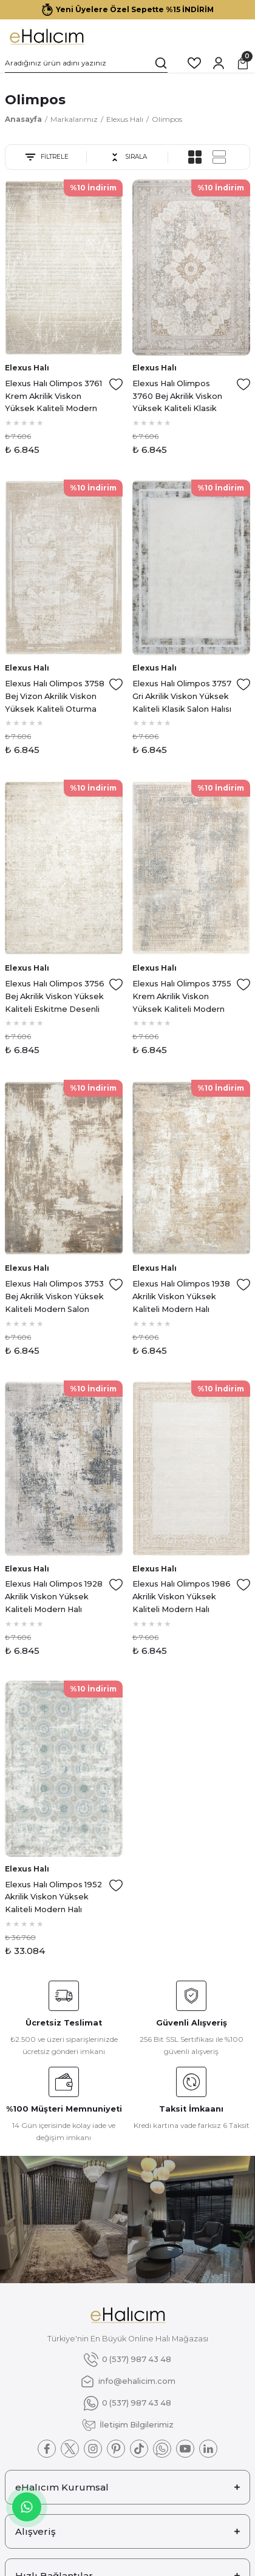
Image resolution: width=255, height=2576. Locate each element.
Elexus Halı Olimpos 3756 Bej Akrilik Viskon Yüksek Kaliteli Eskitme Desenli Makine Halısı (54, 997)
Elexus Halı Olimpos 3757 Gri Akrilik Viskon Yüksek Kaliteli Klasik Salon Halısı (181, 696)
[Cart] (243, 63)
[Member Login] (218, 63)
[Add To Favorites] (116, 384)
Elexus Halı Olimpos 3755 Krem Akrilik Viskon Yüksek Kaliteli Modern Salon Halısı (181, 997)
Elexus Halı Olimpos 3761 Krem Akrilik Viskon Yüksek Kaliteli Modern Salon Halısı (53, 397)
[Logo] (46, 36)
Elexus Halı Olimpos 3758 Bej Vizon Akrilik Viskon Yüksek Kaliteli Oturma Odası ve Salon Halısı (54, 697)
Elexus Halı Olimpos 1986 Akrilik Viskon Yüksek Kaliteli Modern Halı (181, 1596)
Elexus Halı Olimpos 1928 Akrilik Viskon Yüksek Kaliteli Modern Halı (54, 1596)
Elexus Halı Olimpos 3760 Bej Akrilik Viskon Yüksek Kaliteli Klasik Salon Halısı (177, 397)
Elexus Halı (27, 367)
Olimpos (167, 119)
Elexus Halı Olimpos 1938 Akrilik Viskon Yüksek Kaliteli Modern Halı (181, 1296)
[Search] (86, 63)
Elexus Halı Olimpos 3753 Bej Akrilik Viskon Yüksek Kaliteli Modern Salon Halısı (54, 1297)
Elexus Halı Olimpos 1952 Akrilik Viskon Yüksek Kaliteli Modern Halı (53, 1897)
